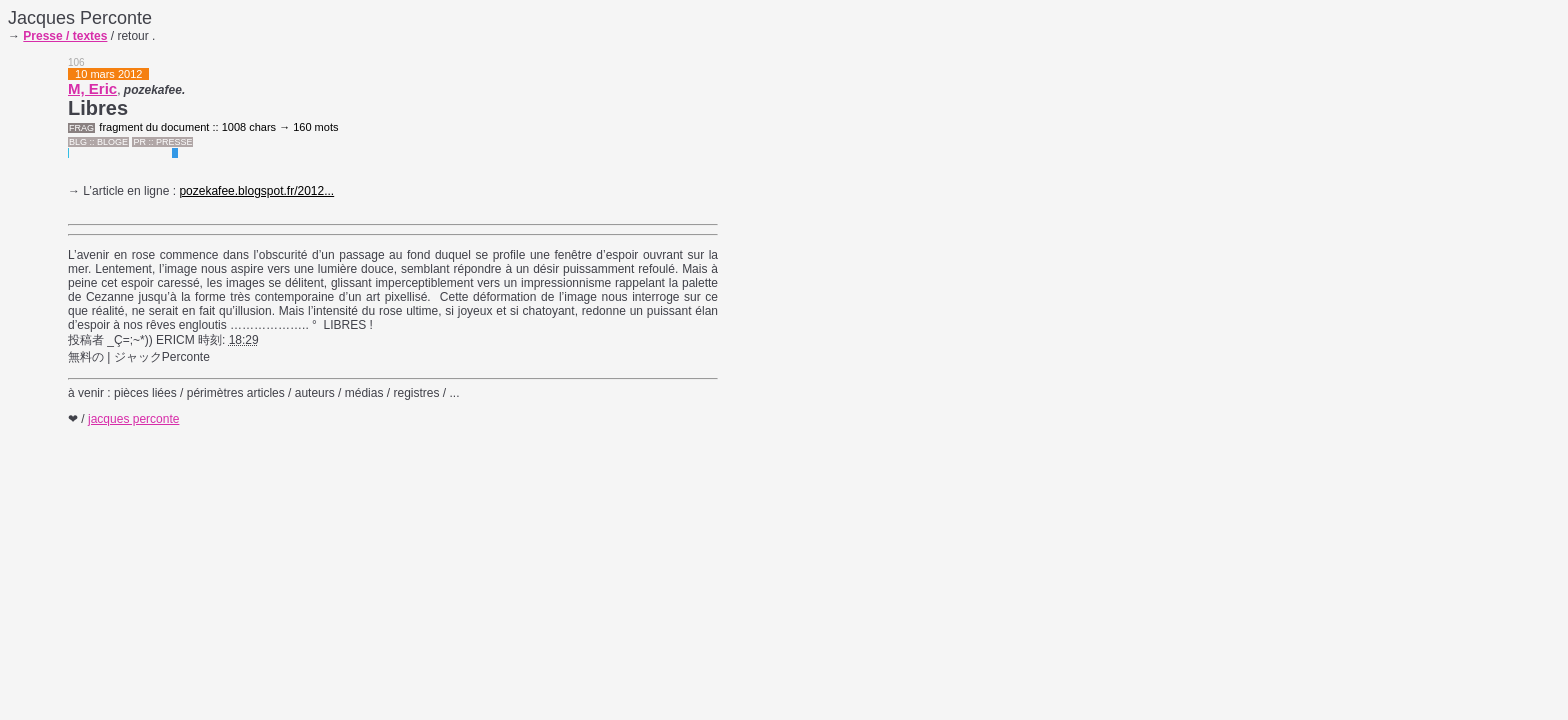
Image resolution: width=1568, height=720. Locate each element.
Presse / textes (65, 36)
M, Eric (92, 88)
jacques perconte (133, 419)
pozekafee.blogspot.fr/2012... (256, 191)
